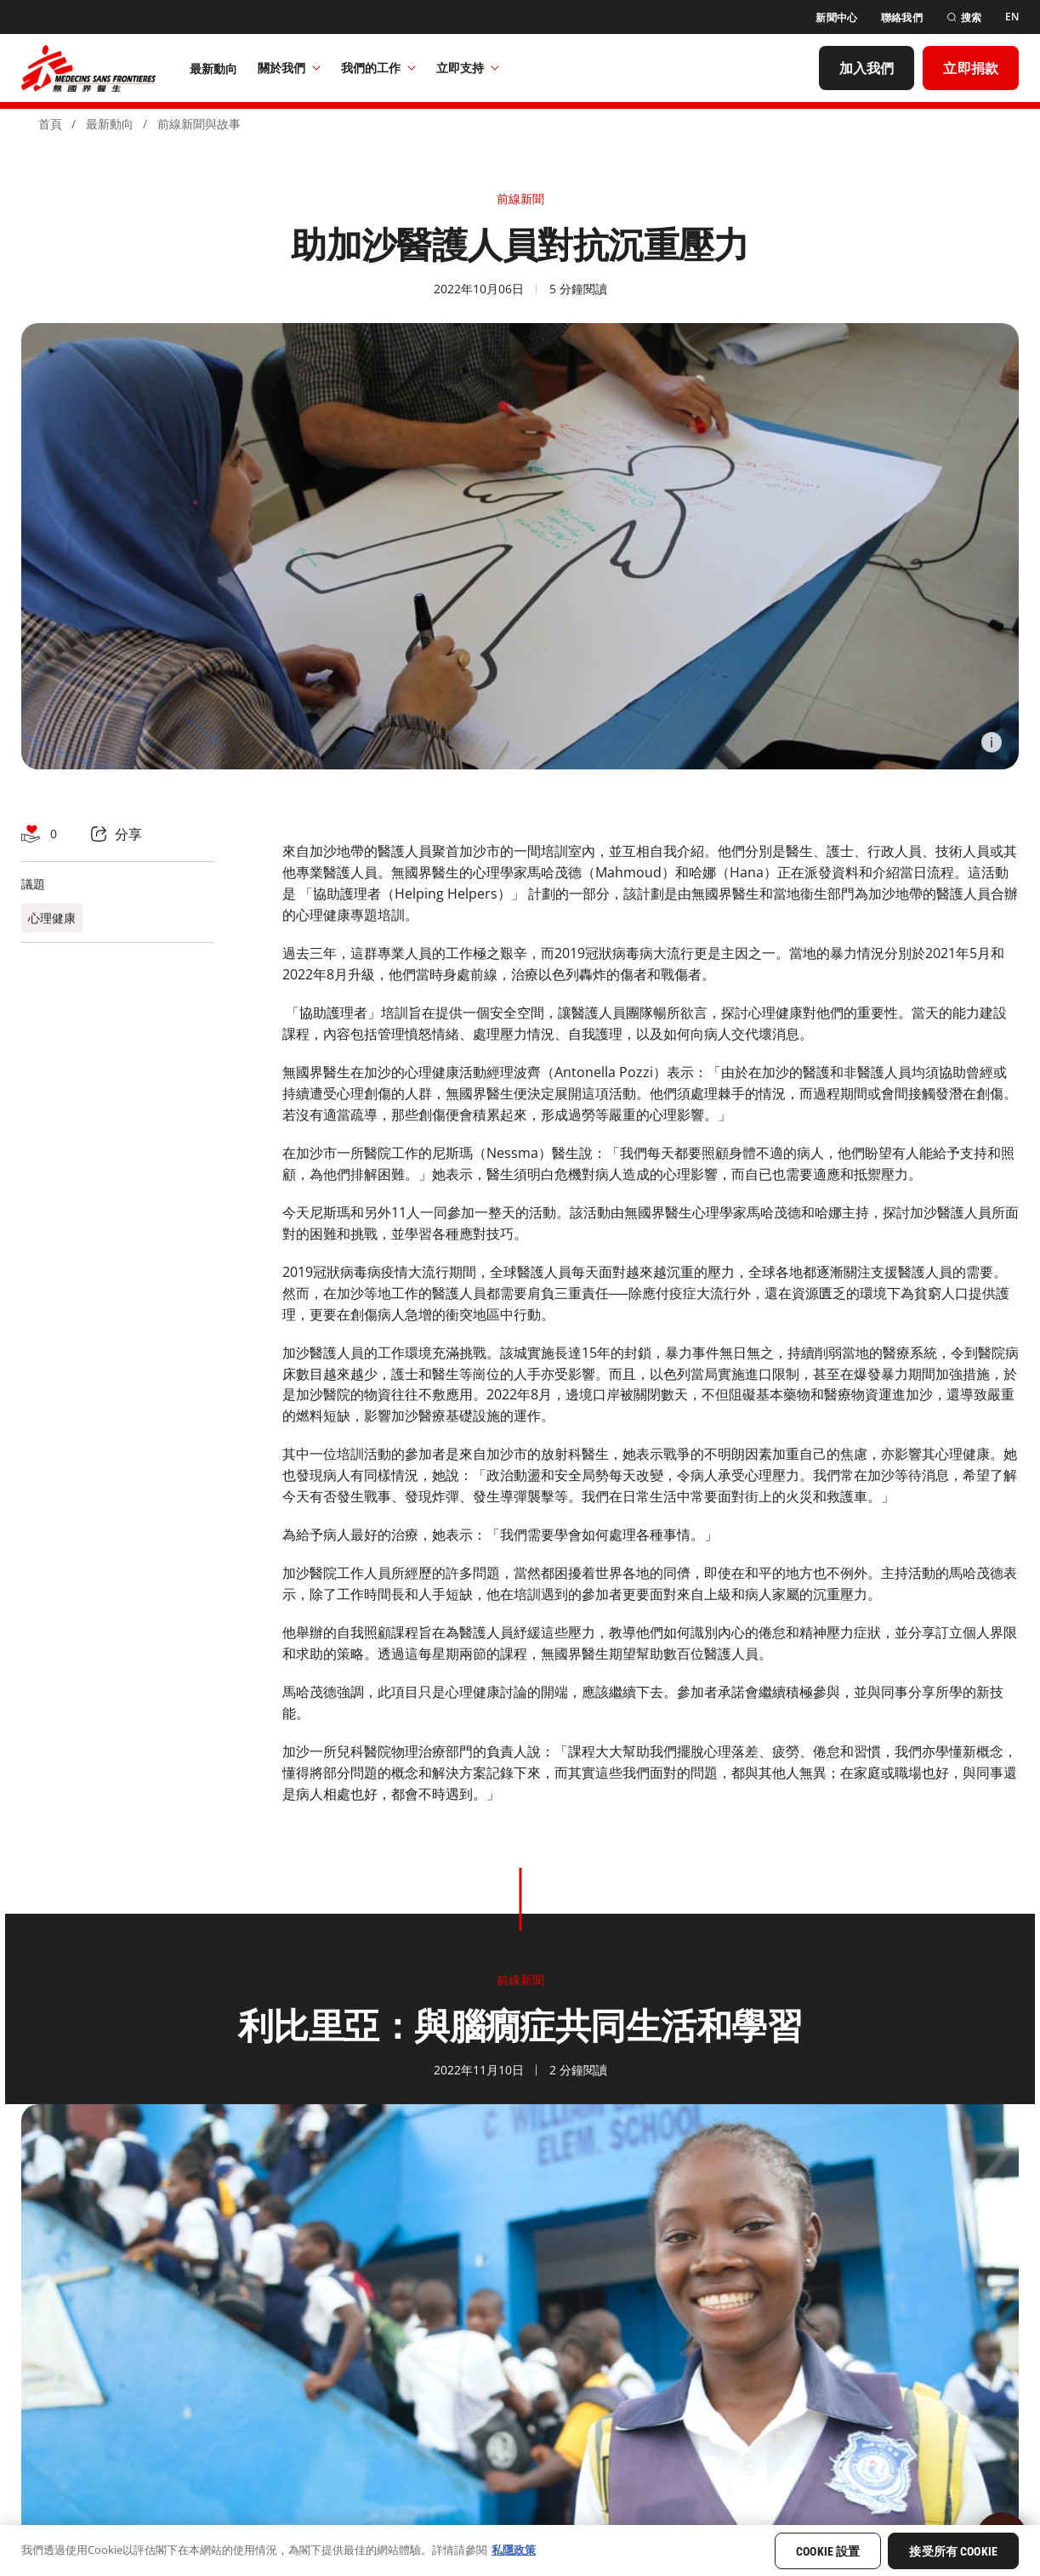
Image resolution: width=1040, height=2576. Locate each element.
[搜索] (963, 17)
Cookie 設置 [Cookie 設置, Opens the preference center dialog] (828, 2551)
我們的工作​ (378, 68)
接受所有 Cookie (953, 2551)
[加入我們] (867, 68)
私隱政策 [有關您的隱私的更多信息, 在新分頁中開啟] (514, 2549)
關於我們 (289, 68)
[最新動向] (214, 68)
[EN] (1012, 17)
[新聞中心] (836, 17)
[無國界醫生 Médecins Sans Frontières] (88, 68)
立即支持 (467, 68)
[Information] (991, 742)
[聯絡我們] (902, 17)
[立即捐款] (971, 68)
